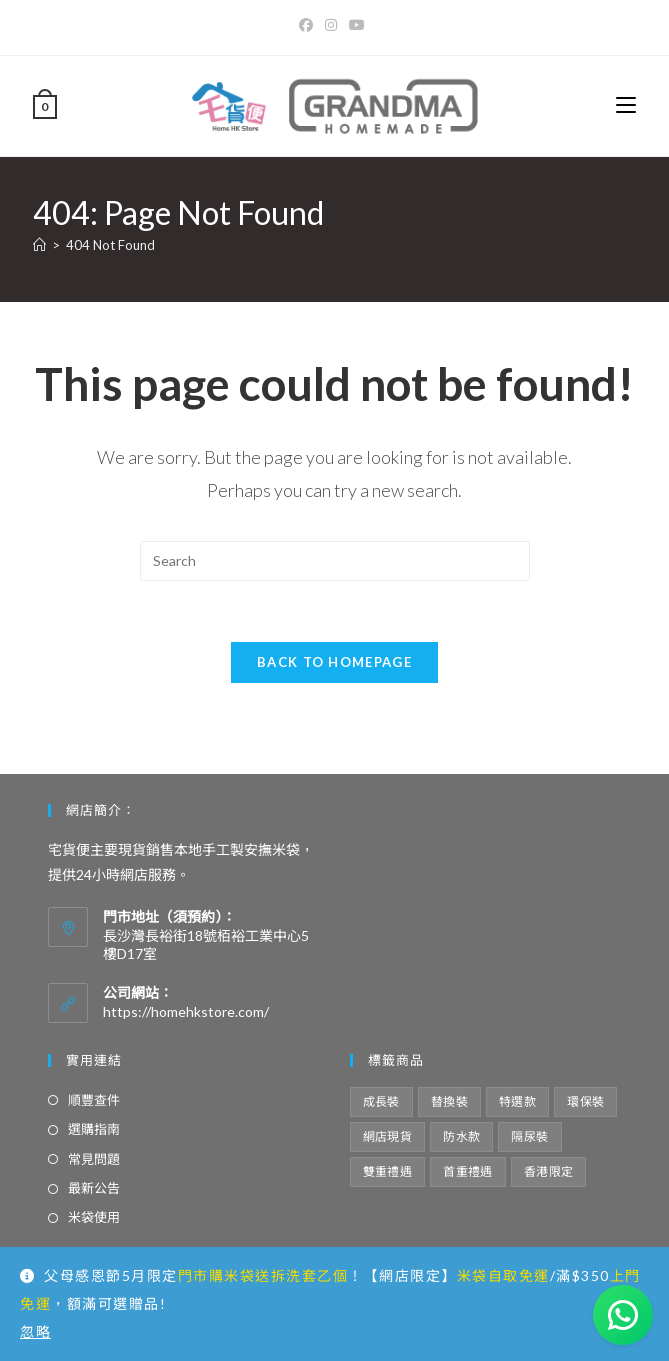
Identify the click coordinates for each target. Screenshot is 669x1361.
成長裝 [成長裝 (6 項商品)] (381, 1101)
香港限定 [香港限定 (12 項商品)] (549, 1171)
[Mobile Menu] (626, 105)
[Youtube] (357, 25)
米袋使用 (94, 1217)
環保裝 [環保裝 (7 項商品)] (585, 1101)
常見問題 (94, 1159)
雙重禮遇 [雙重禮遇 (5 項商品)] (388, 1171)
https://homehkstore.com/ (186, 1011)
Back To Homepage (334, 662)
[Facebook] (309, 25)
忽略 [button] (35, 1331)
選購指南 (94, 1129)
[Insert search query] (335, 561)
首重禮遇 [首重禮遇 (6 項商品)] (468, 1171)
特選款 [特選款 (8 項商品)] (517, 1101)
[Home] (39, 245)
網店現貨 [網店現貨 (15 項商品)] (388, 1136)
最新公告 (94, 1188)
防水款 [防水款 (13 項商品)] (461, 1136)
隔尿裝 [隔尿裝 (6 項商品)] (529, 1136)
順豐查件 (94, 1100)
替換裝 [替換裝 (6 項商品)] (449, 1101)
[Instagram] (331, 25)
